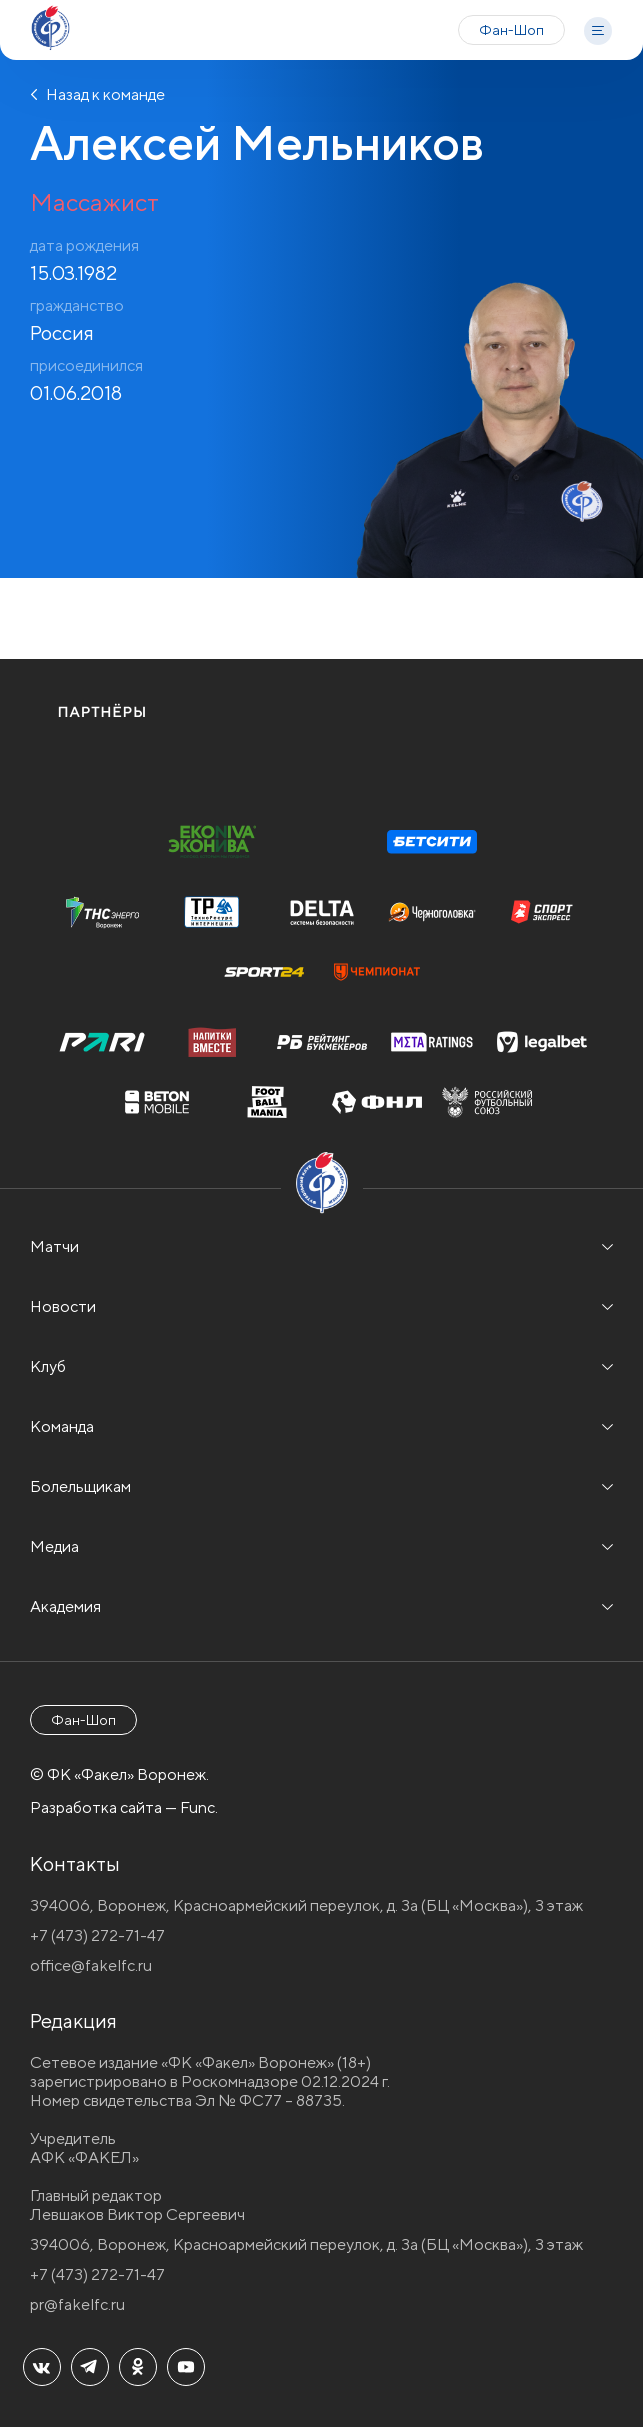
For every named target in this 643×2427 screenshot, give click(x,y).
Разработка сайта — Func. (124, 1807)
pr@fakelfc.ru (77, 2304)
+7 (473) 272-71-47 (97, 1935)
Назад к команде (97, 94)
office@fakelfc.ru (91, 1965)
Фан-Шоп (511, 30)
